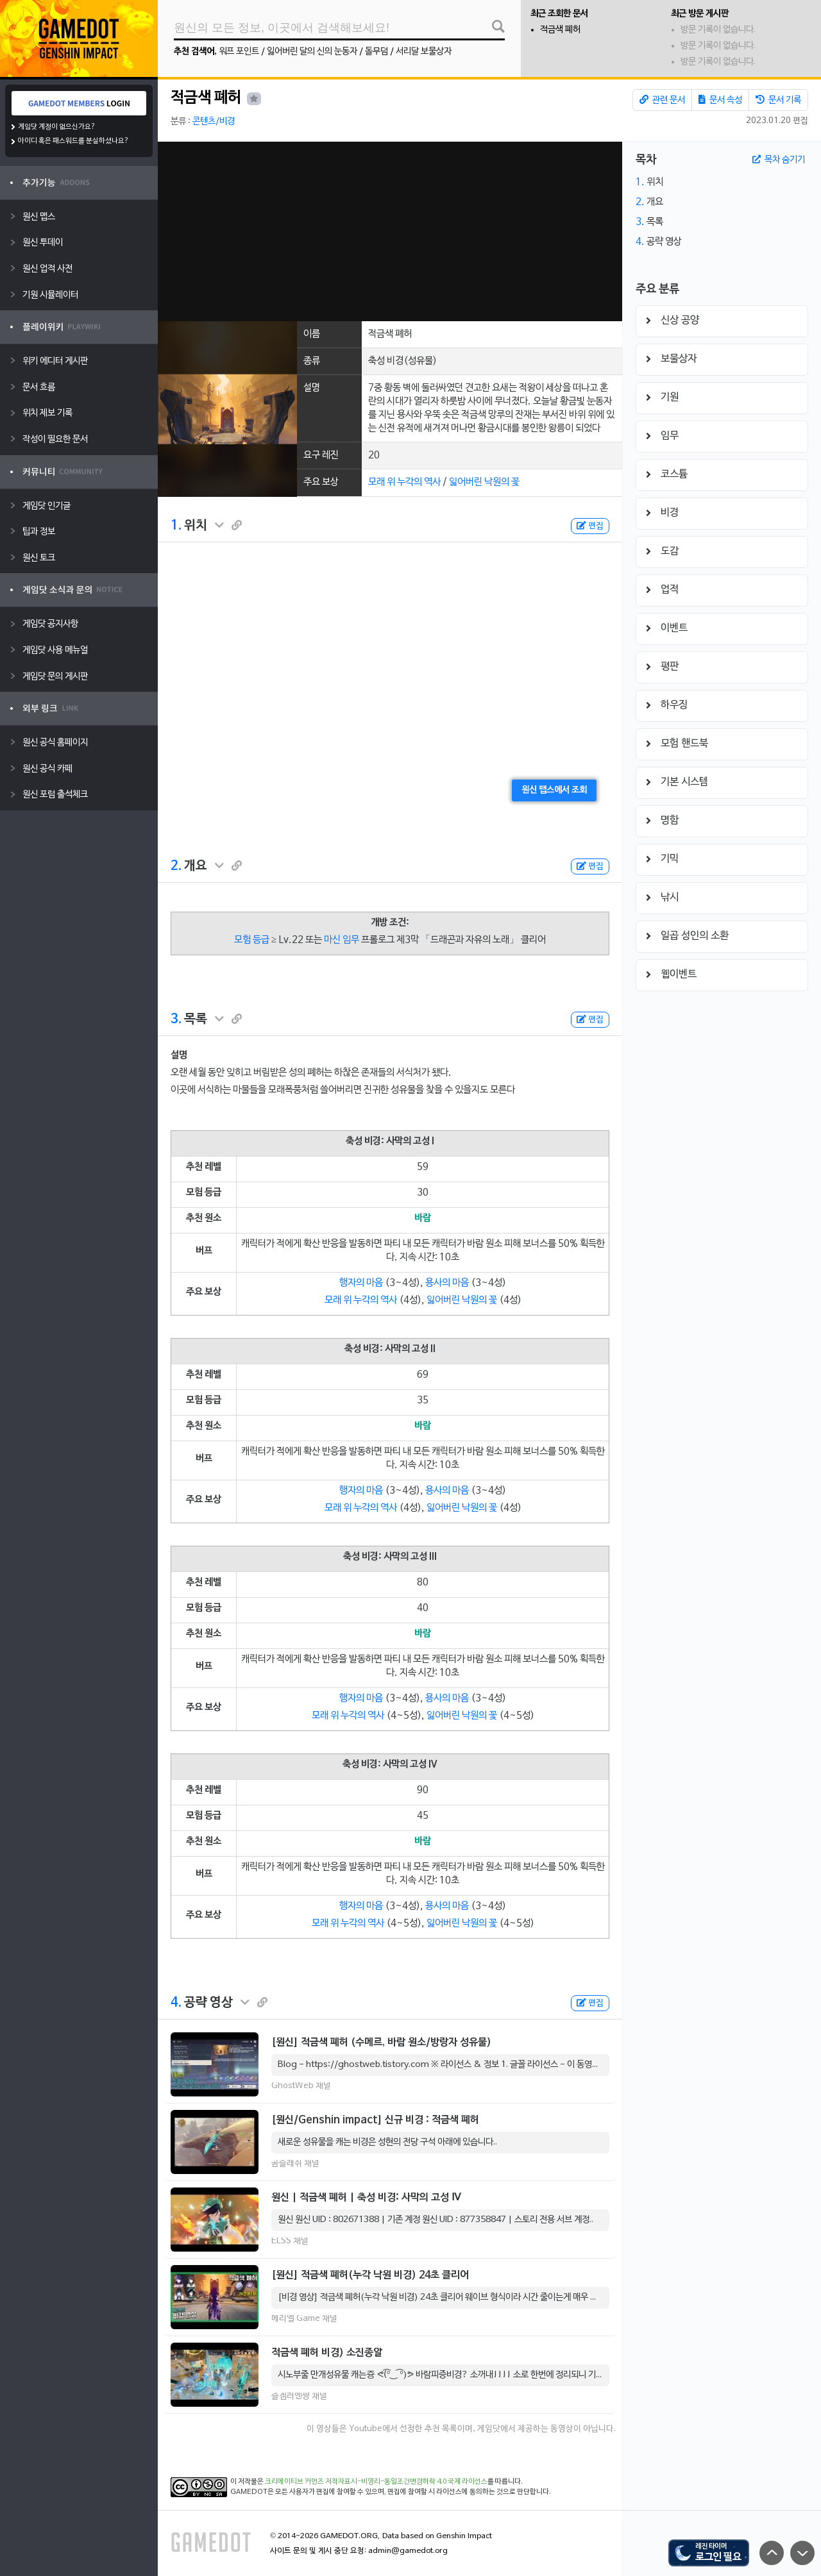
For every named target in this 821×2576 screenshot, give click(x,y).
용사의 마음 (447, 1283)
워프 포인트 (239, 51)
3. (176, 1019)
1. (176, 526)
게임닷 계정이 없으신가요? (57, 127)
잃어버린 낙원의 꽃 (484, 482)
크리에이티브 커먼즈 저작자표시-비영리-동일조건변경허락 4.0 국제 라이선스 (376, 2482)
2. (176, 866)
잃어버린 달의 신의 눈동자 (312, 51)
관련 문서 (662, 100)
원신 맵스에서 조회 (554, 790)
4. (176, 2003)
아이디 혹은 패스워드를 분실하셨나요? (73, 141)
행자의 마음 (361, 1283)
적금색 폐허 (560, 30)
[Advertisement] (390, 231)
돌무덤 (376, 51)
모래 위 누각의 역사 (404, 482)
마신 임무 (341, 940)
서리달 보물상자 (424, 51)
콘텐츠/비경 (213, 121)
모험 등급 (251, 940)
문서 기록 (778, 100)
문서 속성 (720, 100)
